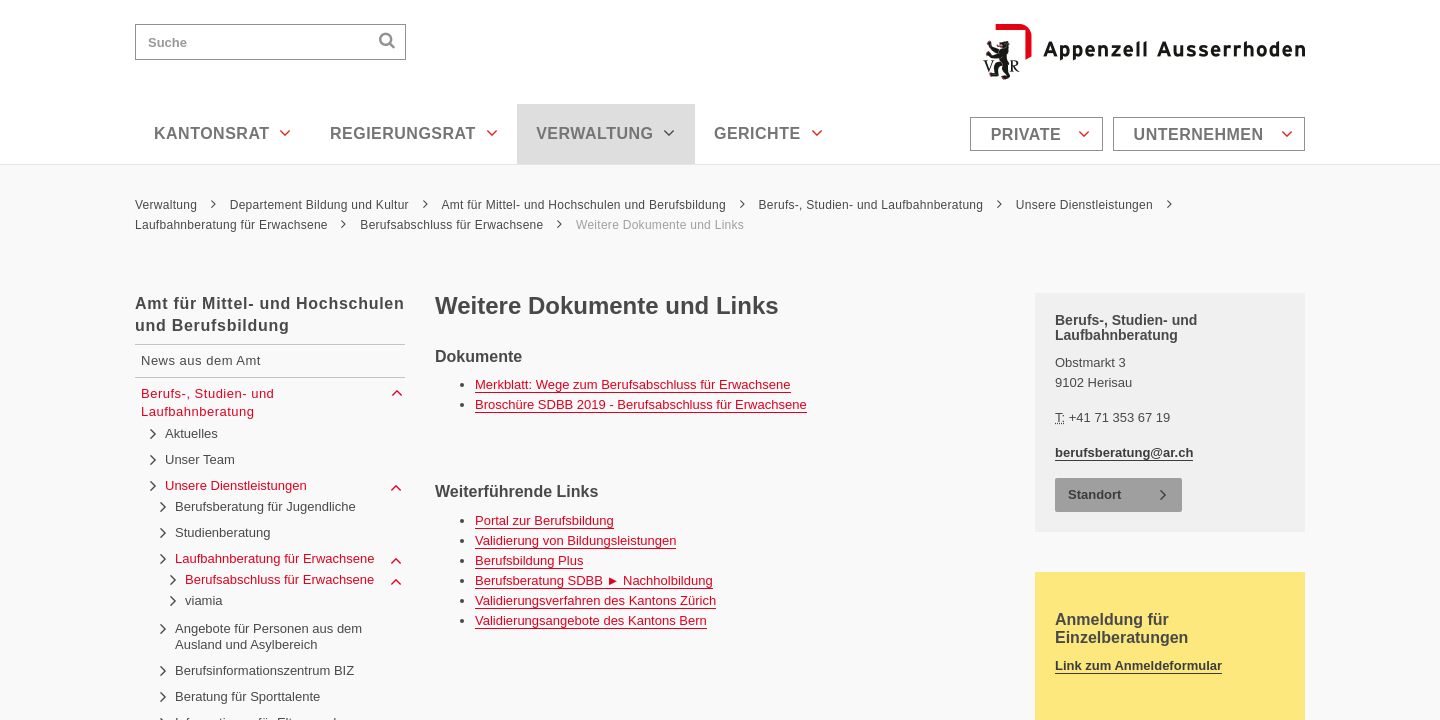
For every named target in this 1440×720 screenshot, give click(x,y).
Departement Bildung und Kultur (329, 205)
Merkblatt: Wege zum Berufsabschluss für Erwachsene (633, 384)
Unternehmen (1213, 134)
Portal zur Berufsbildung (544, 520)
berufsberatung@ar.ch (1124, 452)
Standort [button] (1094, 494)
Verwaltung (606, 133)
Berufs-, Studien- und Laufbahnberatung (880, 205)
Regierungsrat (414, 133)
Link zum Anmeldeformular (1138, 665)
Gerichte (768, 133)
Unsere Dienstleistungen (1094, 205)
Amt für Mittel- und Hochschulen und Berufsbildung (592, 205)
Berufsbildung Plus (529, 560)
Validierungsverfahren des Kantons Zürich (595, 600)
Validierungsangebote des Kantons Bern (591, 620)
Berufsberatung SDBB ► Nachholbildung (594, 580)
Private (1041, 134)
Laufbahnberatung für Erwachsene (241, 225)
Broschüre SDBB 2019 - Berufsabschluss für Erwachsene (641, 404)
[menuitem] (1039, 134)
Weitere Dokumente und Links (660, 225)
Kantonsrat (223, 133)
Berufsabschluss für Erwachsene (461, 225)
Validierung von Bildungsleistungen (575, 540)
